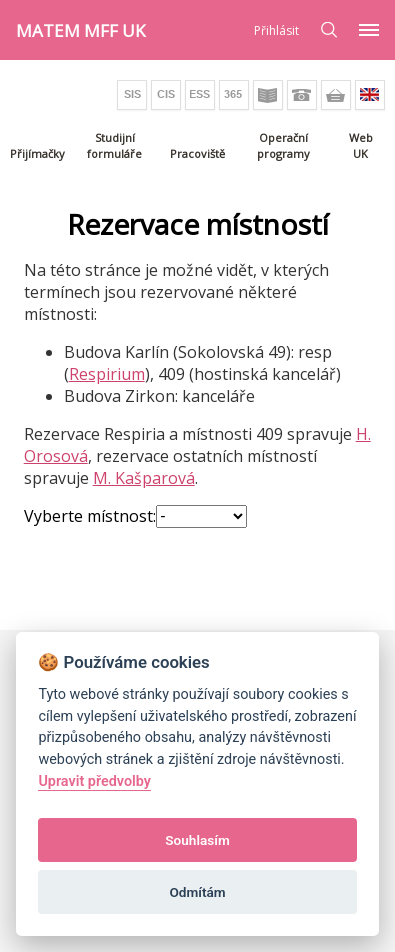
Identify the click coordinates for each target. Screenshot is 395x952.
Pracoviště (197, 153)
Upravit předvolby (94, 781)
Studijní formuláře (114, 145)
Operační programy (283, 145)
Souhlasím (197, 840)
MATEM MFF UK (80, 30)
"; (201, 516)
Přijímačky (37, 153)
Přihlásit (276, 30)
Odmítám (197, 892)
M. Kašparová (144, 478)
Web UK (361, 145)
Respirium (107, 374)
